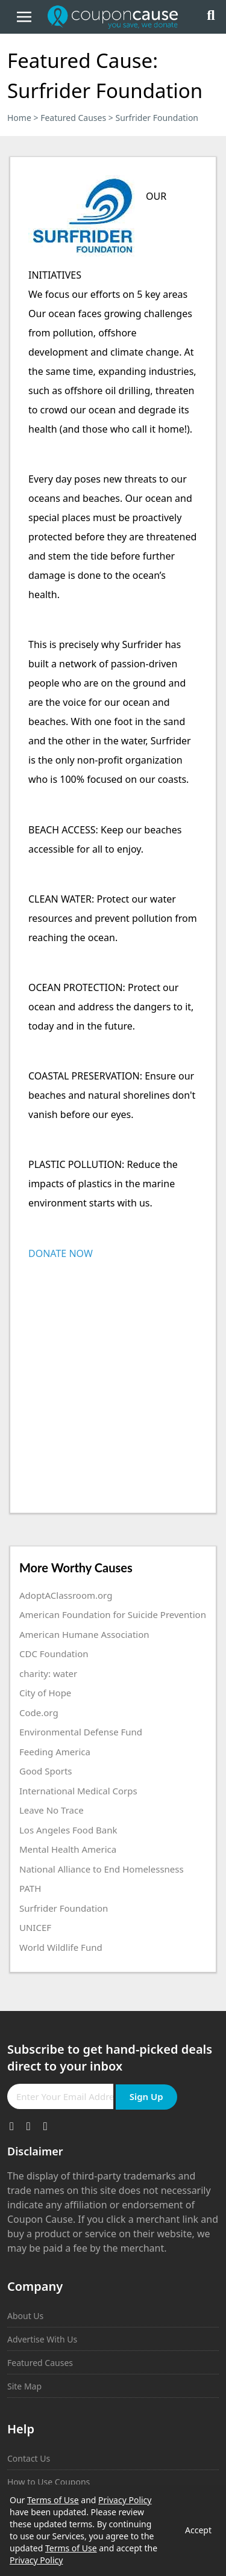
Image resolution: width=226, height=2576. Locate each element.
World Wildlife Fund (60, 1947)
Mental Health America (67, 1849)
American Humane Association (84, 1634)
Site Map (24, 2386)
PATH (30, 1888)
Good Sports (45, 1771)
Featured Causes (73, 117)
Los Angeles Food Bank (68, 1830)
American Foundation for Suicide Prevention (112, 1614)
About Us (25, 2315)
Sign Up (146, 2096)
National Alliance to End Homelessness (101, 1869)
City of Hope (45, 1693)
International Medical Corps (78, 1791)
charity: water (48, 1673)
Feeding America (54, 1752)
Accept (198, 2530)
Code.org (38, 1713)
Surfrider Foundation (63, 1908)
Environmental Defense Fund (80, 1732)
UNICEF (35, 1927)
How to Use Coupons (48, 2482)
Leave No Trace (51, 1810)
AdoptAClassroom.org (65, 1595)
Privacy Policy (124, 2500)
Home (19, 117)
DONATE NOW (60, 1253)
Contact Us (28, 2458)
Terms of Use (53, 2500)
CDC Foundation (53, 1654)
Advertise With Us (42, 2339)
